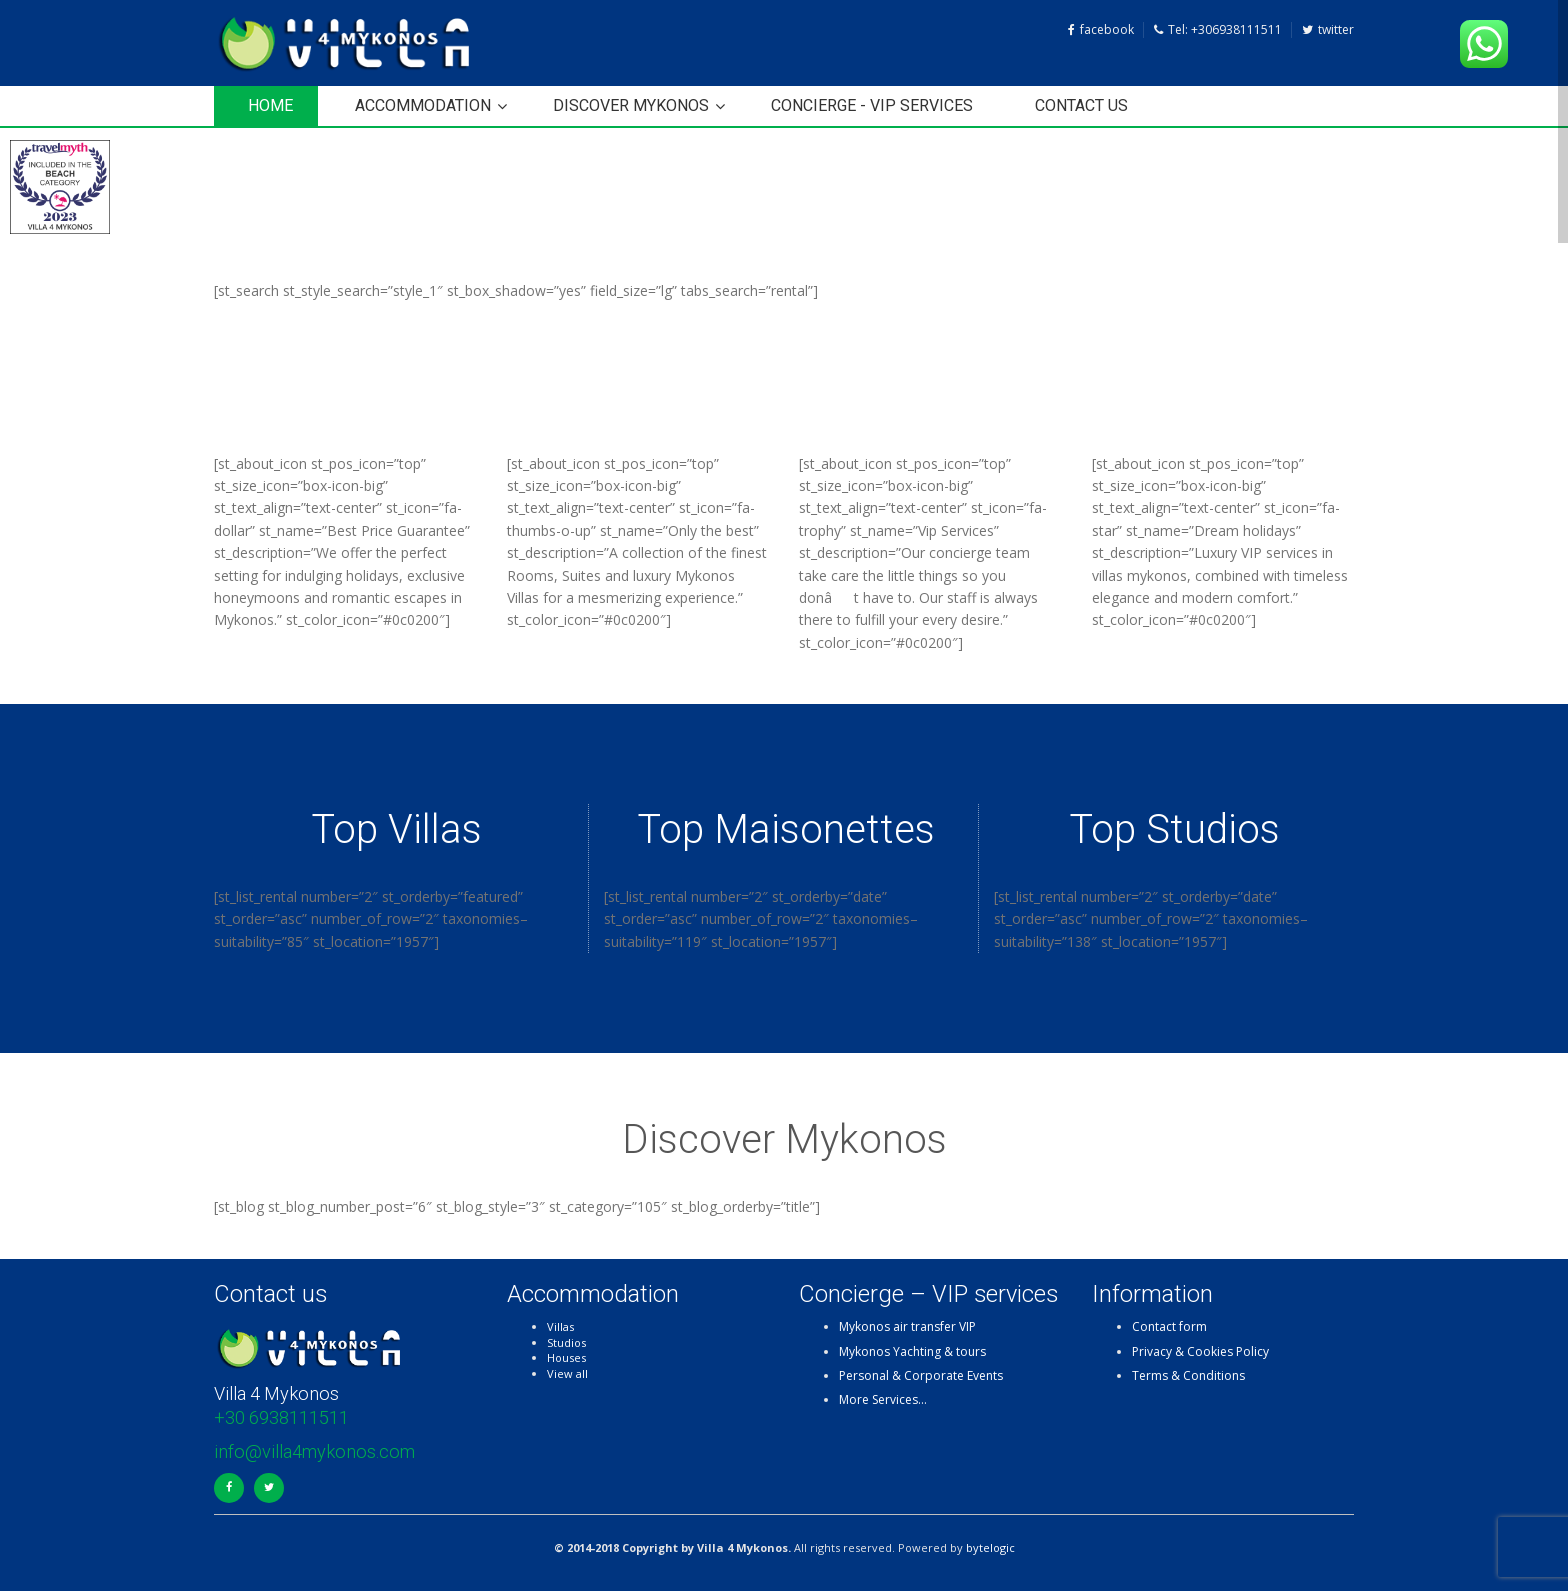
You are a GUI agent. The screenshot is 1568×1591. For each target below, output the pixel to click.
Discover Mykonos (631, 105)
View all (567, 1373)
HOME (270, 105)
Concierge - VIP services (872, 105)
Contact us (1081, 105)
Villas (560, 1326)
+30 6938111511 (281, 1417)
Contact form (1169, 1326)
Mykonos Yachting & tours (912, 1351)
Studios (566, 1342)
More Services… (883, 1399)
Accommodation (423, 105)
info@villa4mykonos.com (314, 1451)
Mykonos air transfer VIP (907, 1326)
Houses (566, 1357)
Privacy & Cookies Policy (1200, 1351)
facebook (1101, 29)
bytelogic (990, 1547)
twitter (1328, 29)
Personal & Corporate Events (921, 1375)
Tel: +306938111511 (1218, 29)
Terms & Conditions (1188, 1375)
